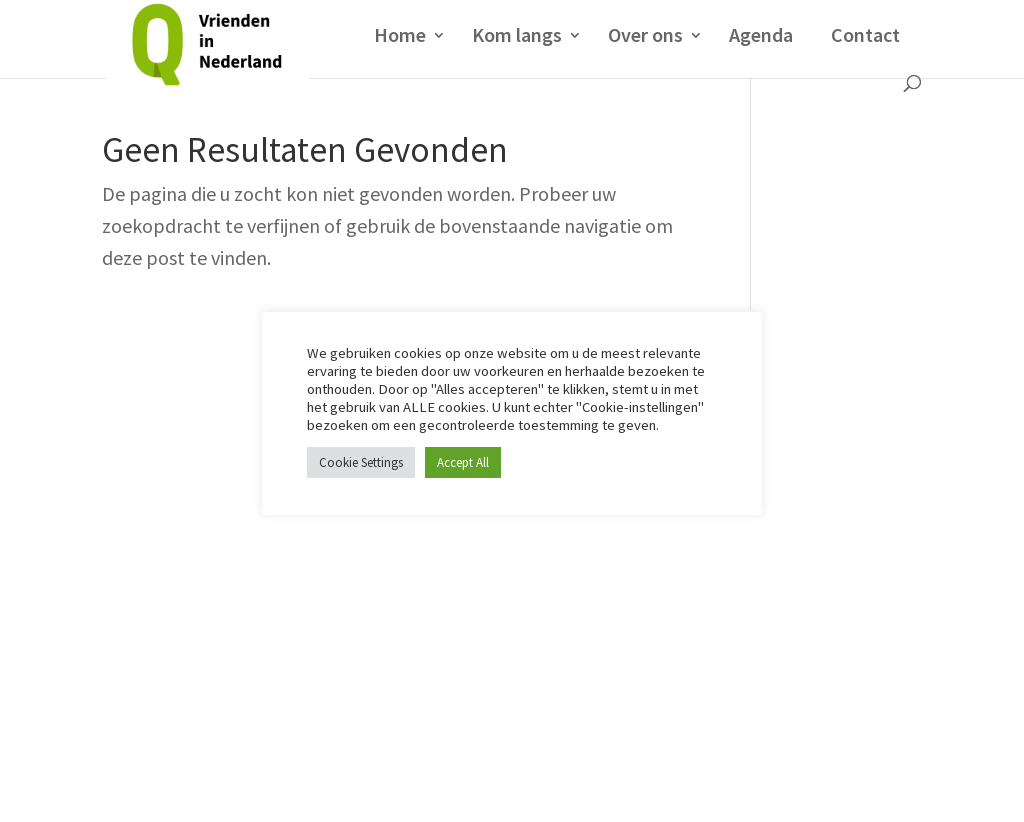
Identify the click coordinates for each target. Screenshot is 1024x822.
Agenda (761, 37)
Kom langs (517, 37)
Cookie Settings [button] (361, 462)
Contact (865, 34)
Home (400, 37)
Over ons (645, 37)
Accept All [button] (463, 462)
